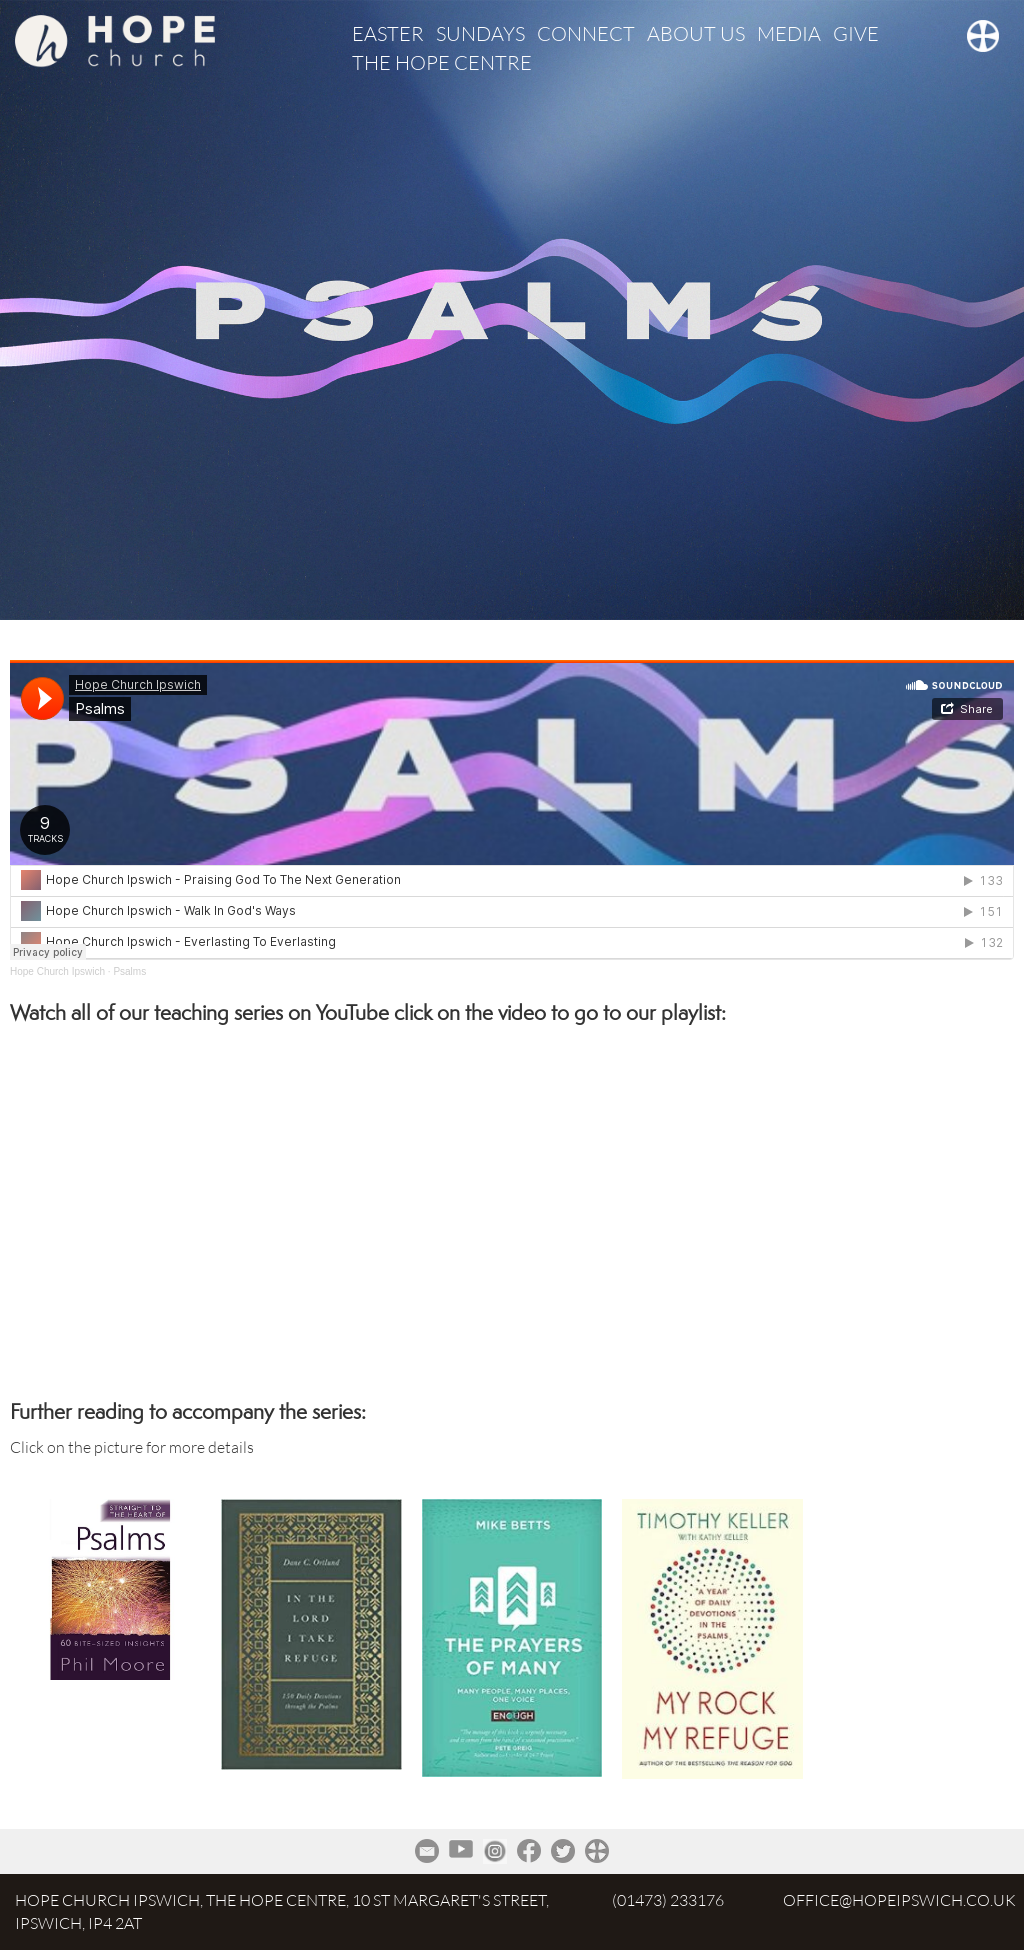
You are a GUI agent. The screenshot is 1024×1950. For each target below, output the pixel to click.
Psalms (129, 971)
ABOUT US (696, 33)
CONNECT (586, 33)
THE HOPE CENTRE (442, 62)
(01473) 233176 (668, 1900)
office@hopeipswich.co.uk (899, 1900)
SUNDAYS (480, 33)
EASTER (388, 33)
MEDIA (789, 33)
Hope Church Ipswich (57, 971)
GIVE (856, 33)
